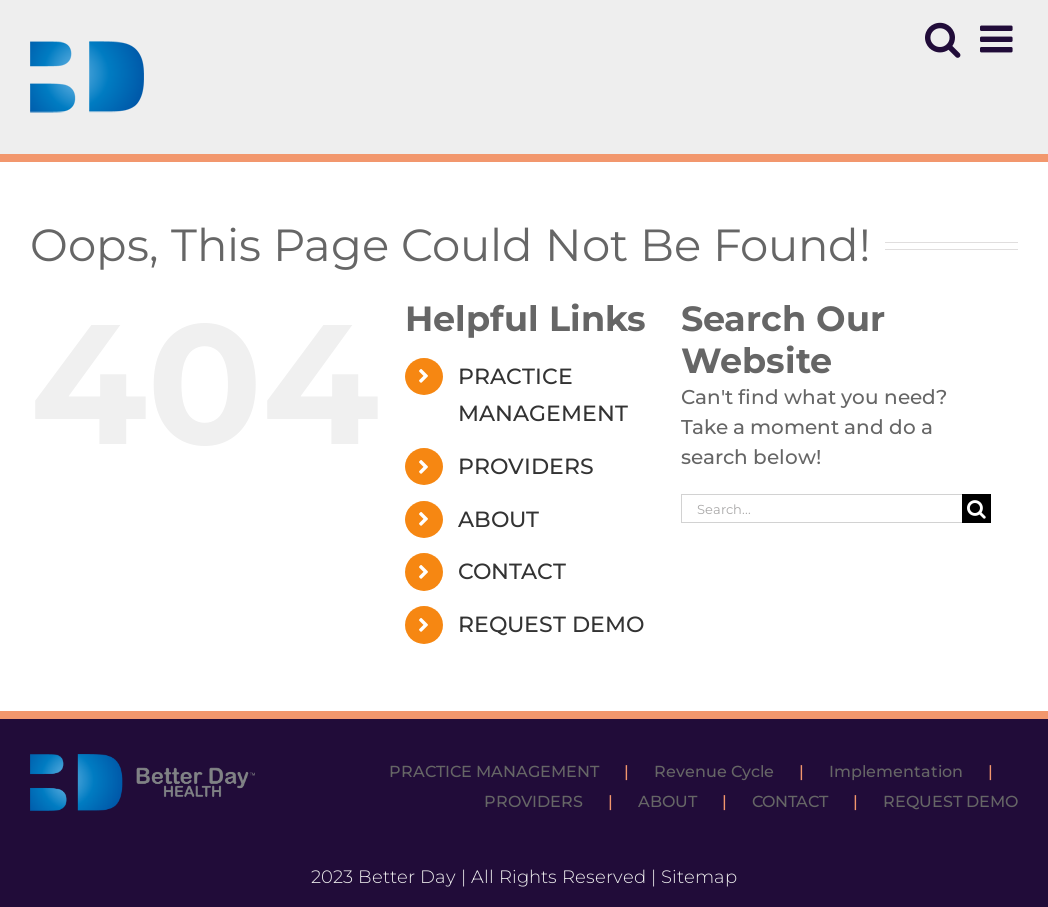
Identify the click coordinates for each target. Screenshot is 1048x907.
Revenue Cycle (714, 771)
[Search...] (821, 508)
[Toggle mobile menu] (999, 39)
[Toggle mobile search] (942, 39)
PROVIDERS (526, 466)
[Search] (976, 508)
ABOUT (498, 519)
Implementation (896, 771)
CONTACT (512, 571)
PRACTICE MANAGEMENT (494, 771)
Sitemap (699, 877)
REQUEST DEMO (551, 624)
